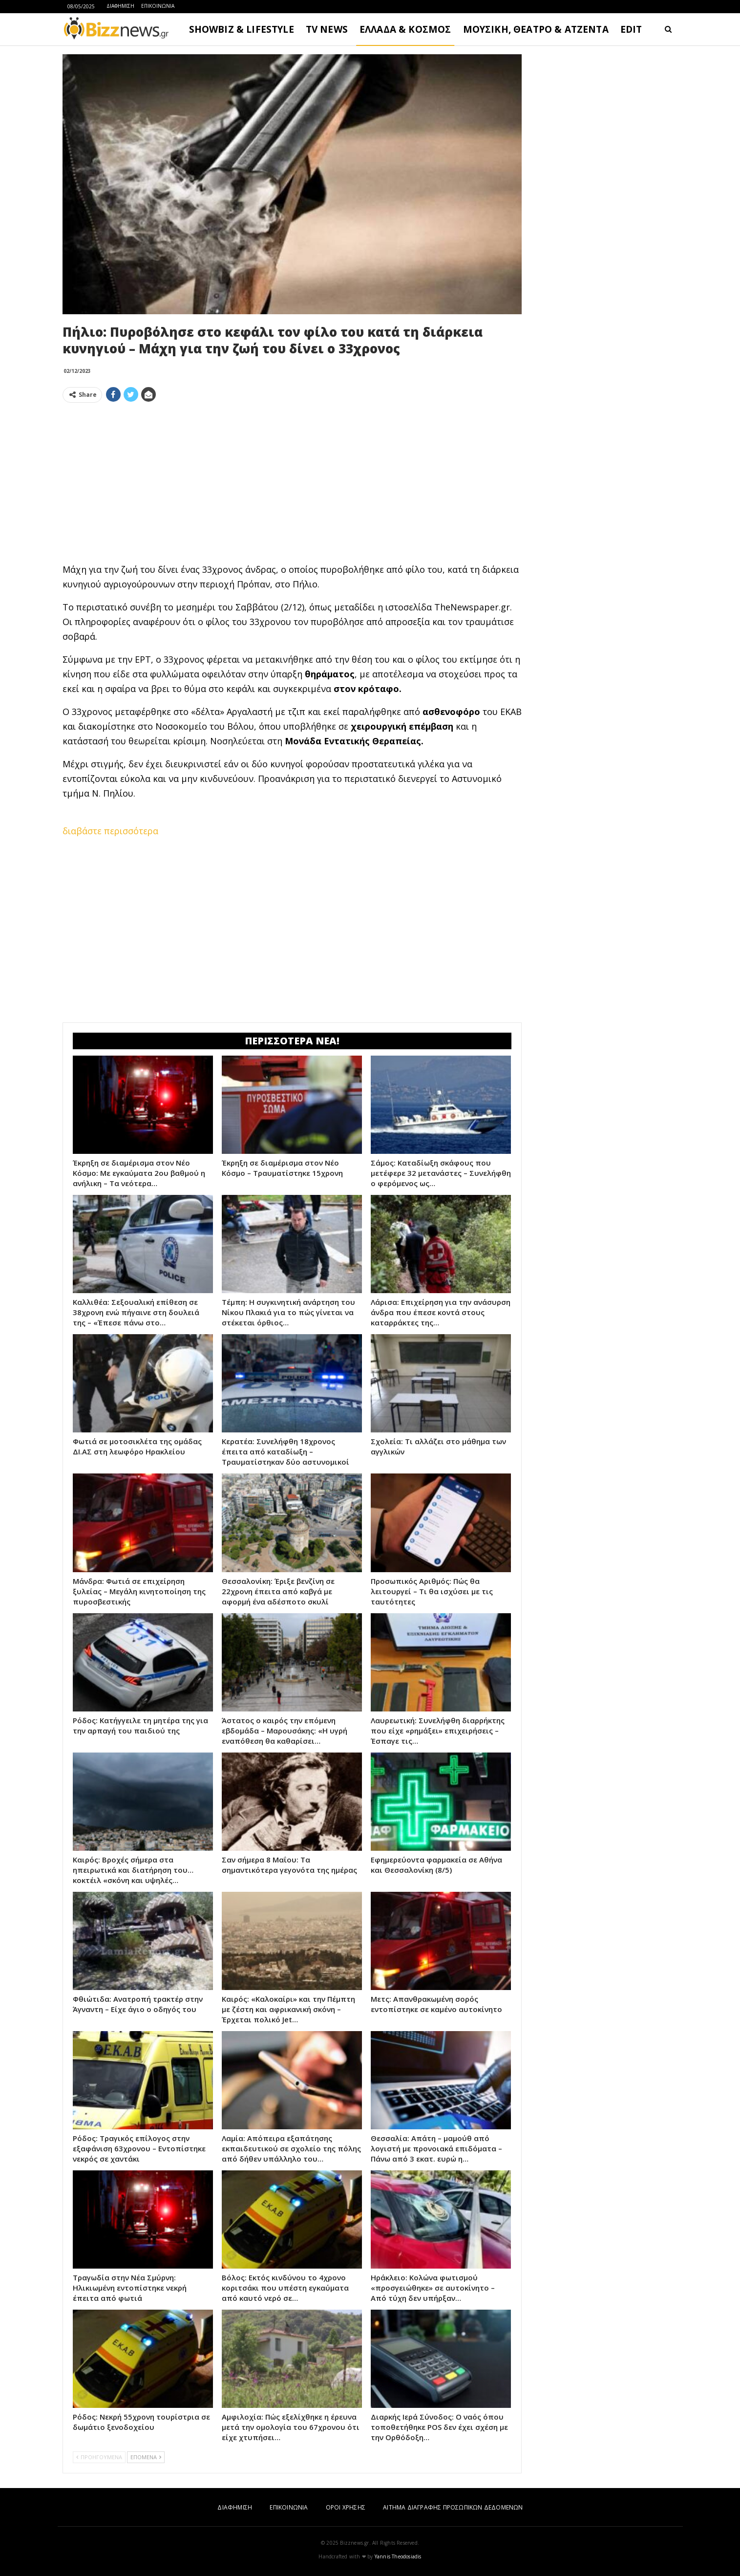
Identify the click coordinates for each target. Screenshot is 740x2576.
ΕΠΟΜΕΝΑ (145, 2457)
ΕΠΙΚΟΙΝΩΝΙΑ (157, 5)
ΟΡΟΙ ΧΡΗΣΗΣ (345, 2507)
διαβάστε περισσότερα (110, 831)
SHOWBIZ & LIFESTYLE (241, 29)
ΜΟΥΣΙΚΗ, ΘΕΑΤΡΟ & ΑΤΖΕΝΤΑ (536, 29)
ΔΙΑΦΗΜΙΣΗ (120, 5)
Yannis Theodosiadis (398, 2556)
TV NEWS (327, 29)
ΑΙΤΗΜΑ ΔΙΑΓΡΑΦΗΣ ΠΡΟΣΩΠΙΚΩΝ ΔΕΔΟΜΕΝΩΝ (453, 2507)
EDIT (631, 29)
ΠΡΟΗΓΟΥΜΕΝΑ (99, 2457)
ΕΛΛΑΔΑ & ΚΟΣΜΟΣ (405, 29)
